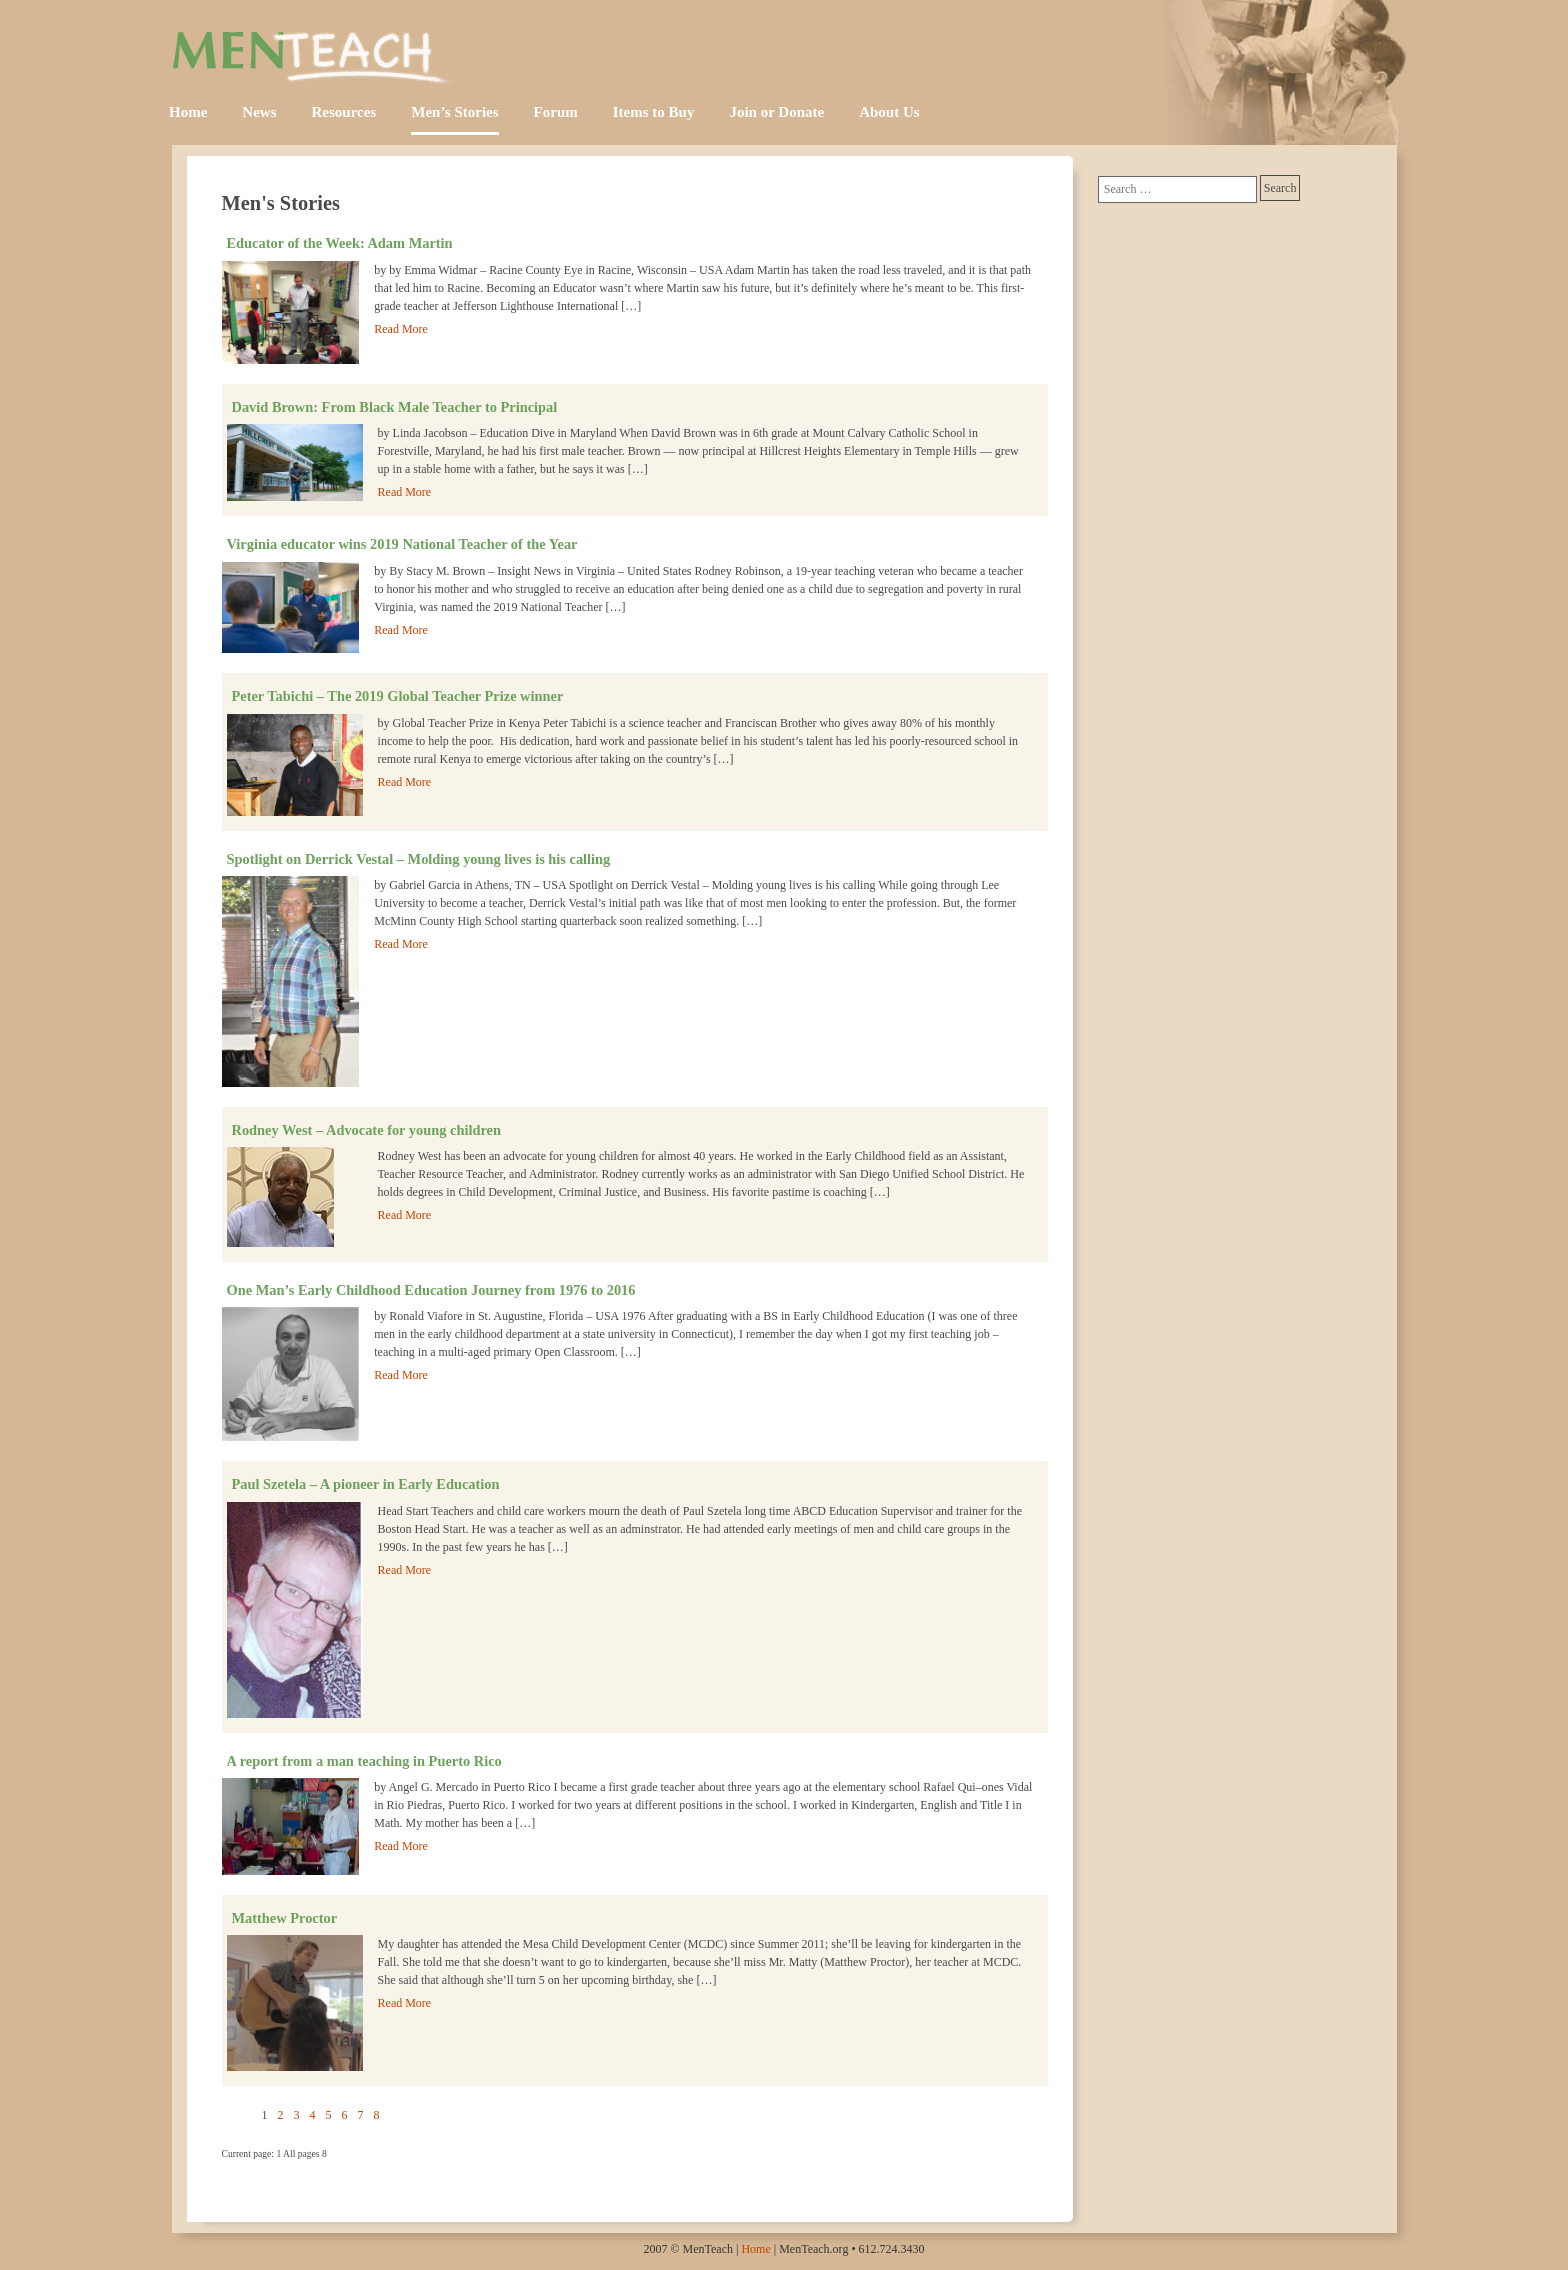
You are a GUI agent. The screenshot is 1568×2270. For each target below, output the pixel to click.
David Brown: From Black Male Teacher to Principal (395, 407)
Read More (401, 329)
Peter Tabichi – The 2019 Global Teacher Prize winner (398, 696)
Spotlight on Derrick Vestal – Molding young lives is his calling (419, 859)
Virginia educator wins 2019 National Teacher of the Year (402, 544)
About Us (889, 112)
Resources (344, 112)
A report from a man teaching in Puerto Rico (364, 1761)
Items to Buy (654, 112)
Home (188, 112)
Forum (556, 112)
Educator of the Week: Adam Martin (340, 243)
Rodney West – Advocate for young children (366, 1130)
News (259, 112)
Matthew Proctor (285, 1918)
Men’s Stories (454, 112)
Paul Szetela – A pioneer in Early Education (366, 1484)
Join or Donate (776, 112)
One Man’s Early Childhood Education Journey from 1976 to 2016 (431, 1290)
